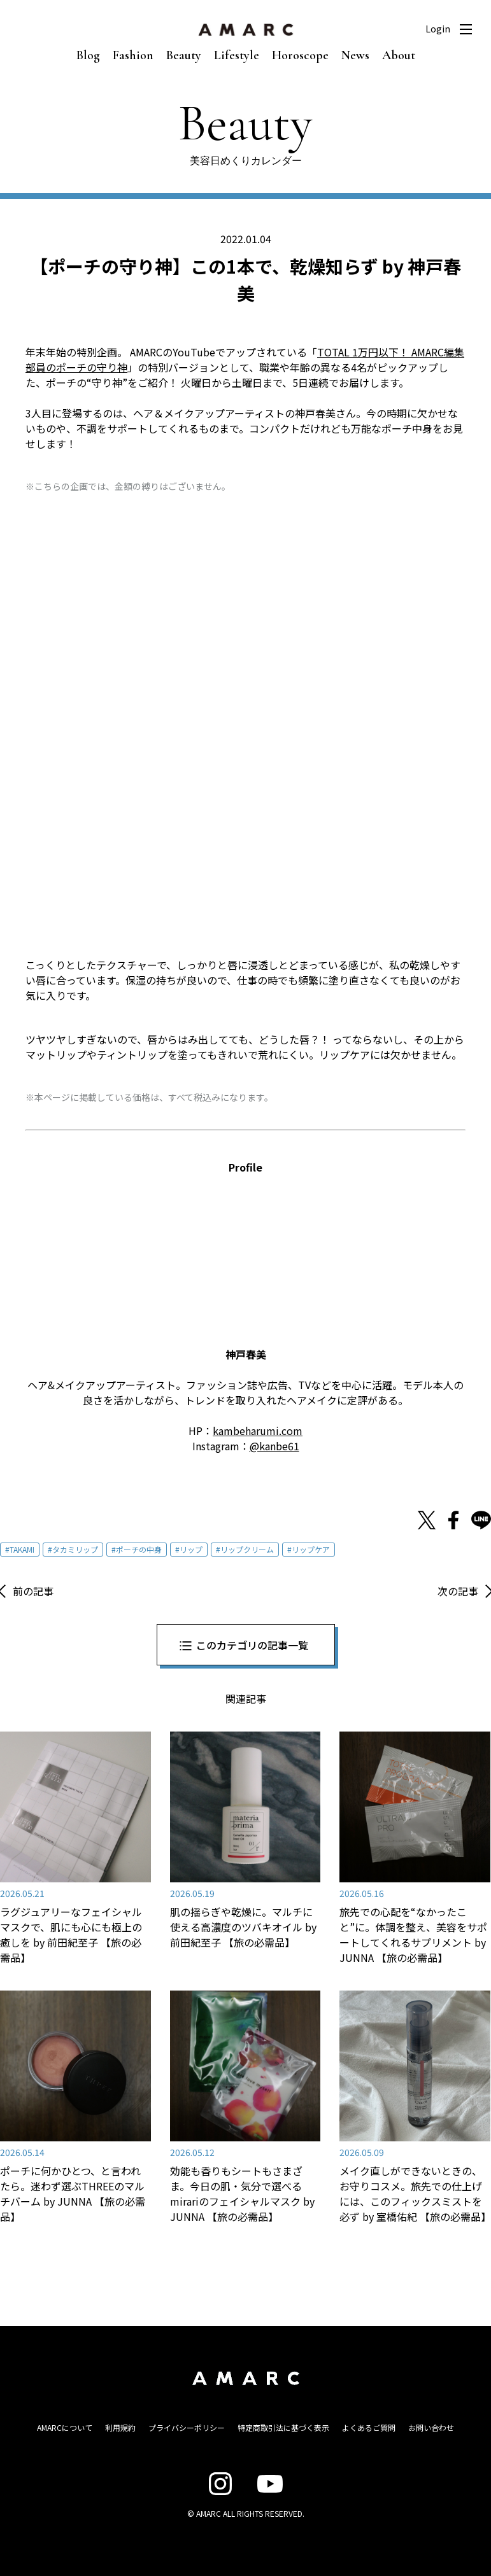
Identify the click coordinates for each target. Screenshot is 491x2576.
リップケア (311, 1549)
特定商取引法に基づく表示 (283, 2427)
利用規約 (120, 2427)
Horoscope (300, 55)
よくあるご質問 (368, 2427)
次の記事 (458, 1591)
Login (437, 28)
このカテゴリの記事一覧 (252, 1645)
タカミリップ (75, 1549)
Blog (88, 55)
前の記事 (33, 1591)
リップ (191, 1549)
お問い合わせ (431, 2427)
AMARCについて (64, 2427)
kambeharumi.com (257, 1430)
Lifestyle (236, 55)
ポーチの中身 (139, 1549)
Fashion (133, 55)
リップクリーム (247, 1549)
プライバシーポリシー (186, 2427)
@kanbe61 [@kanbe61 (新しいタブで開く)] (274, 1445)
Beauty (183, 55)
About (398, 55)
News (355, 55)
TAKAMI (22, 1549)
